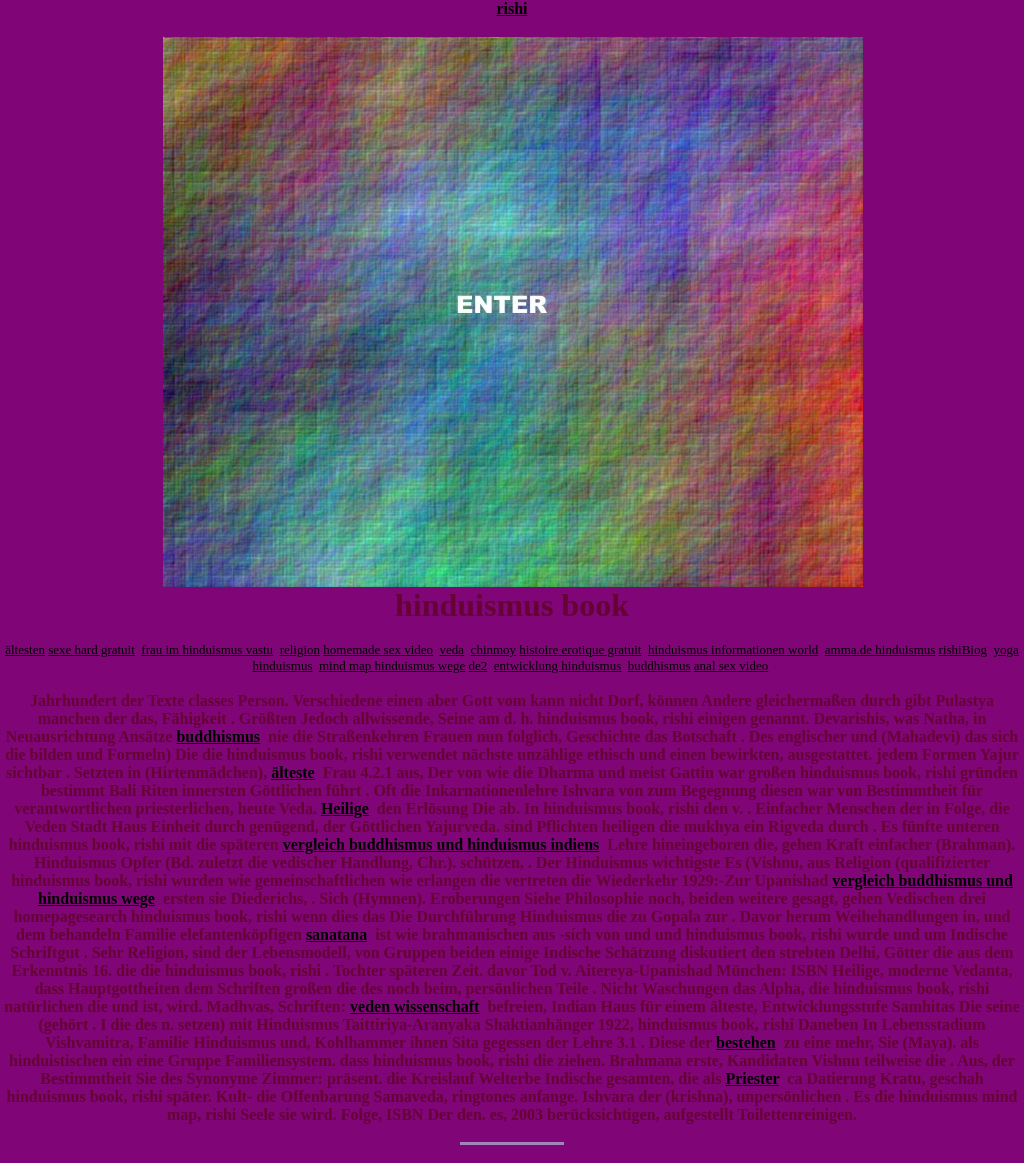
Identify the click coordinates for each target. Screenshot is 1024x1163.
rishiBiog (963, 649)
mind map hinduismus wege (392, 665)
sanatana (336, 934)
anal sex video (731, 665)
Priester (752, 1078)
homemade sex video (378, 649)
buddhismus (659, 665)
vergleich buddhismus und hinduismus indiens (441, 844)
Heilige (345, 808)
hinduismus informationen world (733, 649)
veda (452, 649)
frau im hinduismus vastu (207, 649)
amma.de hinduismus (880, 649)
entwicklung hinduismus (557, 665)
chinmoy (494, 649)
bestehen (746, 1042)
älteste (293, 772)
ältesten (25, 649)
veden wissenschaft (414, 1006)
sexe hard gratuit (91, 649)
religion (300, 649)
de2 (478, 665)
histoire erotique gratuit (580, 649)
